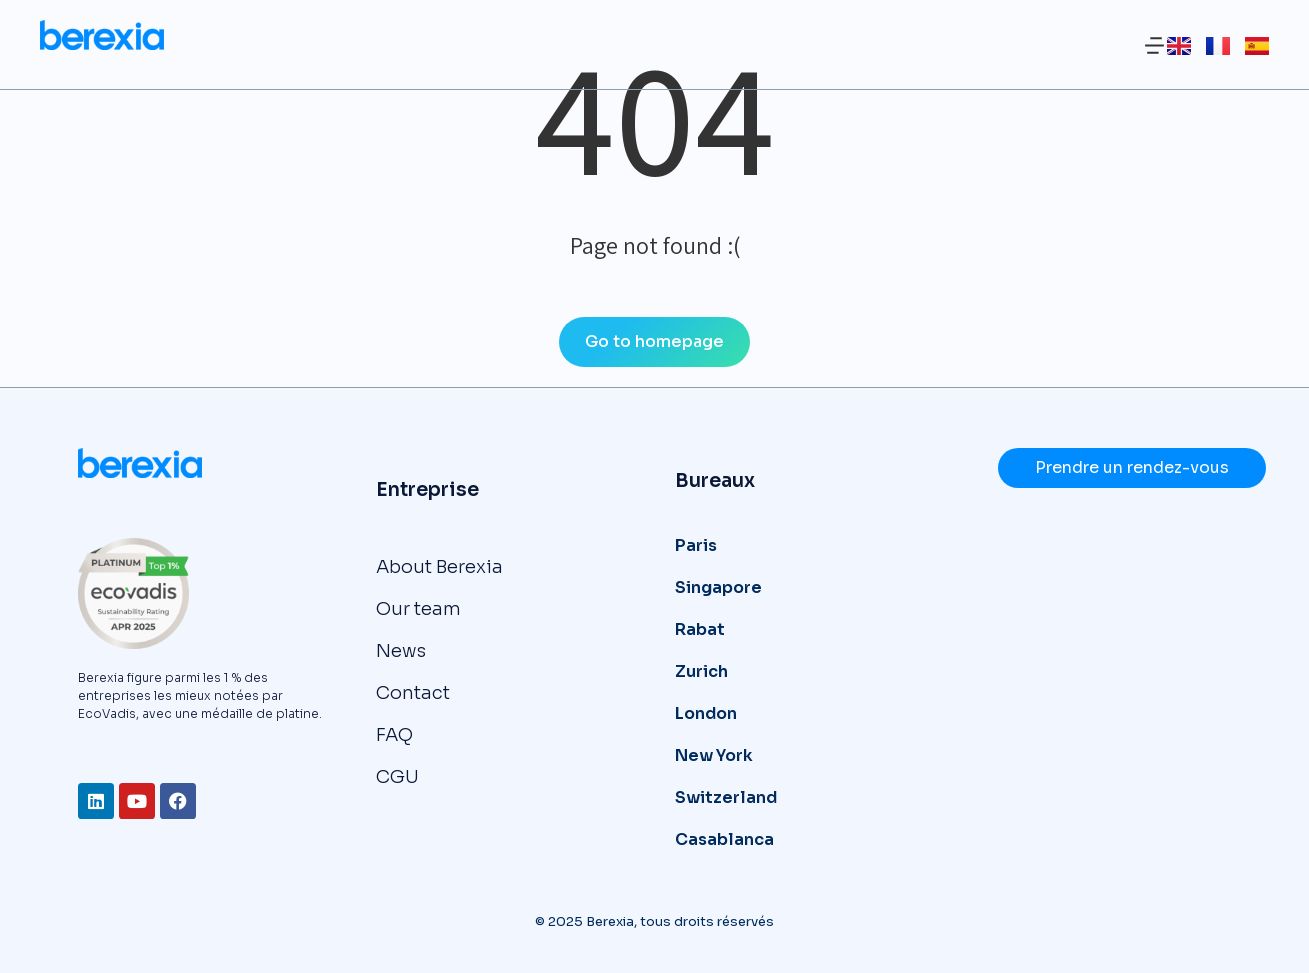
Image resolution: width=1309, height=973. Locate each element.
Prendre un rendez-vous (1132, 467)
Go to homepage (654, 341)
